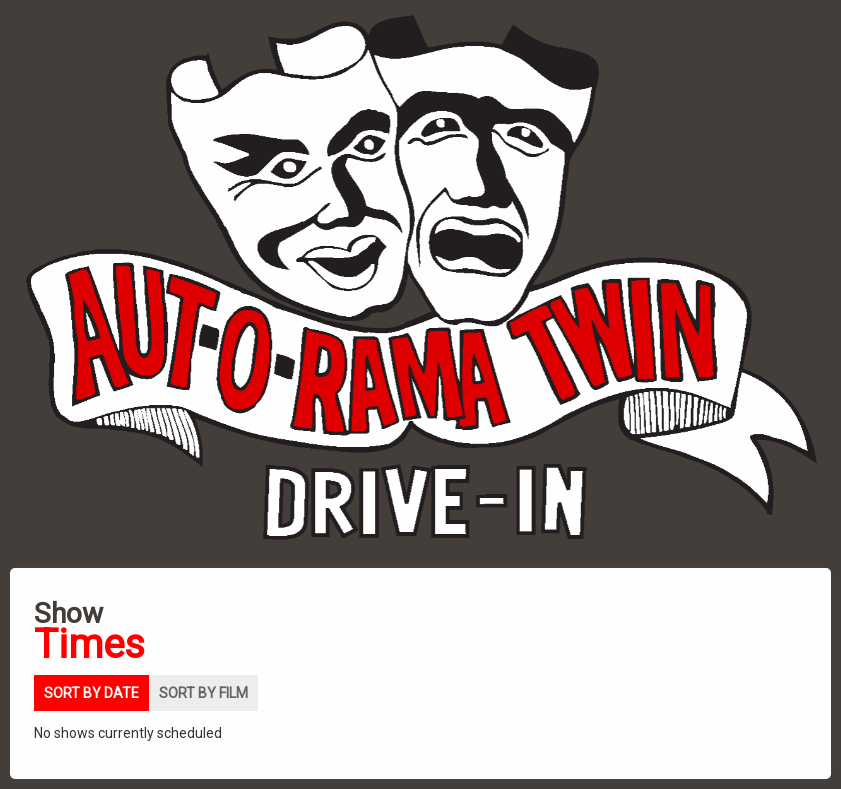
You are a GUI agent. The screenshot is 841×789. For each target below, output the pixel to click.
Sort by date (91, 693)
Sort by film (203, 693)
